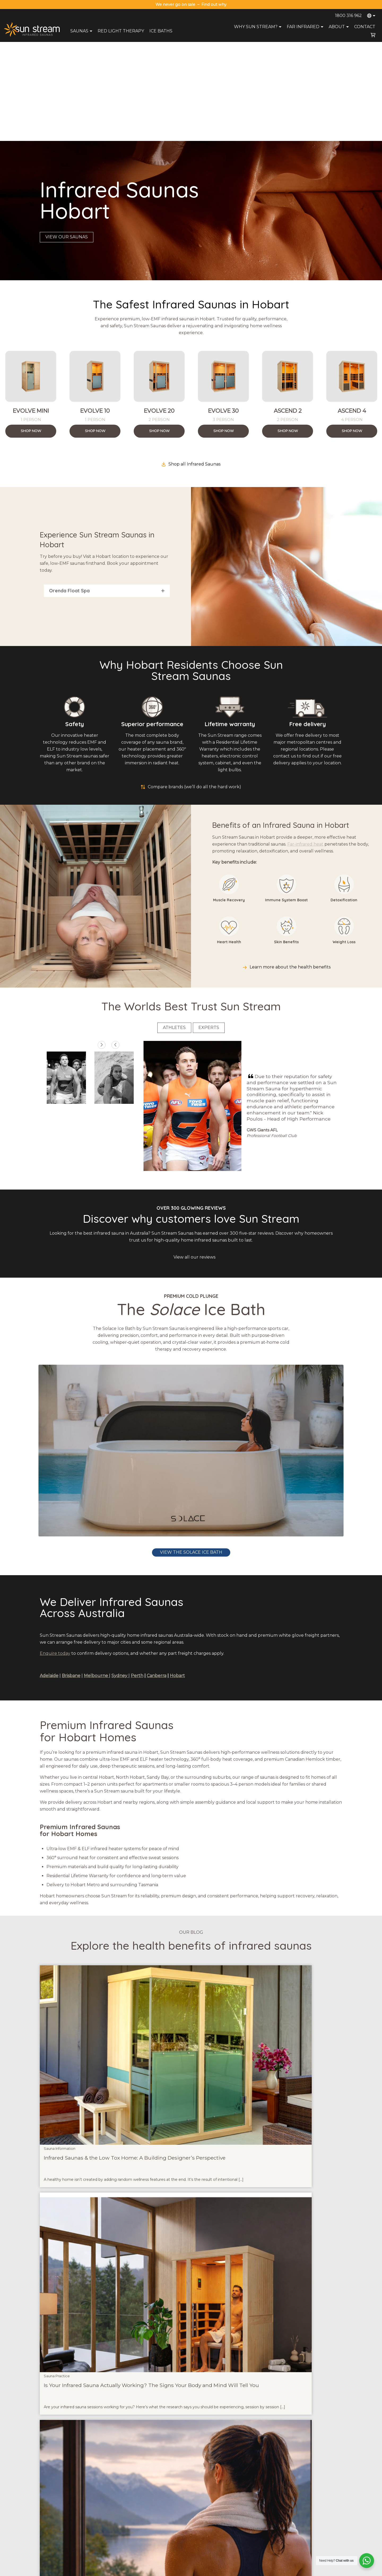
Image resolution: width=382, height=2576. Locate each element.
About (339, 26)
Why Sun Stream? (258, 26)
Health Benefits (238, 2528)
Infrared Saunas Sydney (306, 2500)
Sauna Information (59, 1934)
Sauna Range (236, 2493)
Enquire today (55, 1554)
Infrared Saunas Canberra (307, 2514)
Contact (364, 26)
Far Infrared (306, 26)
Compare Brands (239, 2535)
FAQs (230, 2514)
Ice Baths (160, 30)
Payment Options (177, 2514)
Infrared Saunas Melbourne (308, 2507)
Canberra (156, 1576)
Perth (137, 1576)
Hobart (177, 1576)
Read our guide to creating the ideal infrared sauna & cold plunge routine (118, 2413)
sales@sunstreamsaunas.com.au (70, 2500)
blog (71, 2322)
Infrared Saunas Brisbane (307, 2493)
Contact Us (172, 2500)
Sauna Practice (160, 1934)
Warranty (171, 2507)
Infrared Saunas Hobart (306, 2535)
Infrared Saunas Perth (304, 2528)
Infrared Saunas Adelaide (307, 2521)
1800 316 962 (348, 15)
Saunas (82, 30)
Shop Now (31, 332)
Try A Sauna (235, 2507)
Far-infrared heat (305, 745)
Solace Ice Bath (150, 2384)
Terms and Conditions (250, 2570)
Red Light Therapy (121, 30)
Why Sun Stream (239, 2500)
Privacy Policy (217, 2570)
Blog (229, 2521)
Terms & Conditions (179, 2521)
